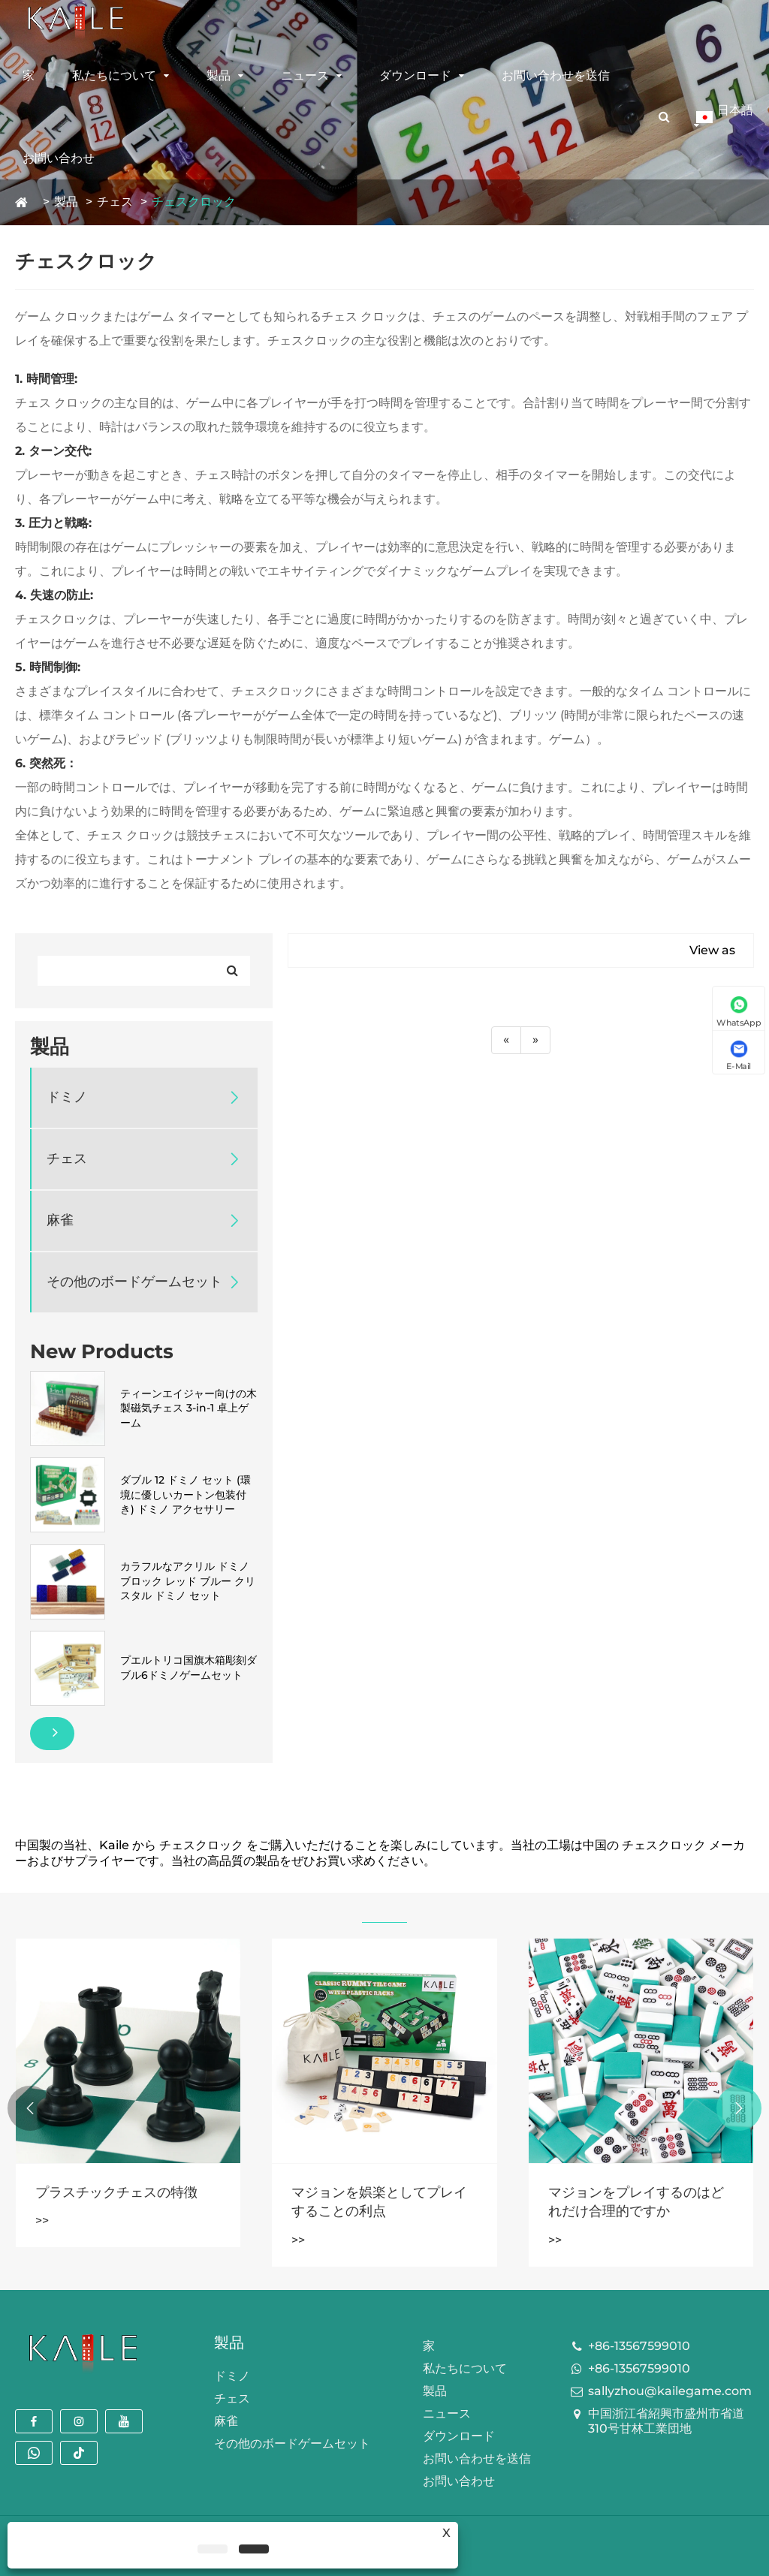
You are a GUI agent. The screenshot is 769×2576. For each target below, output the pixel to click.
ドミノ (67, 1097)
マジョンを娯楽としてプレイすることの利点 (379, 2201)
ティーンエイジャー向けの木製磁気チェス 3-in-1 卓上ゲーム (188, 1408)
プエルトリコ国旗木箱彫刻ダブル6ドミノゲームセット (188, 1667)
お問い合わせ (59, 158)
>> (42, 2220)
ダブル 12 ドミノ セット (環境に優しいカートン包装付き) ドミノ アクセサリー (185, 1494)
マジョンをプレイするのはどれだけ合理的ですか (636, 2201)
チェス (115, 201)
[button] (738, 2108)
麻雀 (60, 1220)
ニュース (305, 75)
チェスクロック (194, 201)
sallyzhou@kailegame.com (670, 2391)
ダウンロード (415, 75)
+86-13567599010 (639, 2346)
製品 (219, 75)
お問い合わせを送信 (556, 75)
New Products (101, 1351)
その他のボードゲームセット (134, 1281)
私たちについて (114, 75)
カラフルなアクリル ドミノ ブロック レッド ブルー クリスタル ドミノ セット (187, 1580)
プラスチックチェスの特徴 (116, 2192)
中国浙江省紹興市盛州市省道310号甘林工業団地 (666, 2421)
